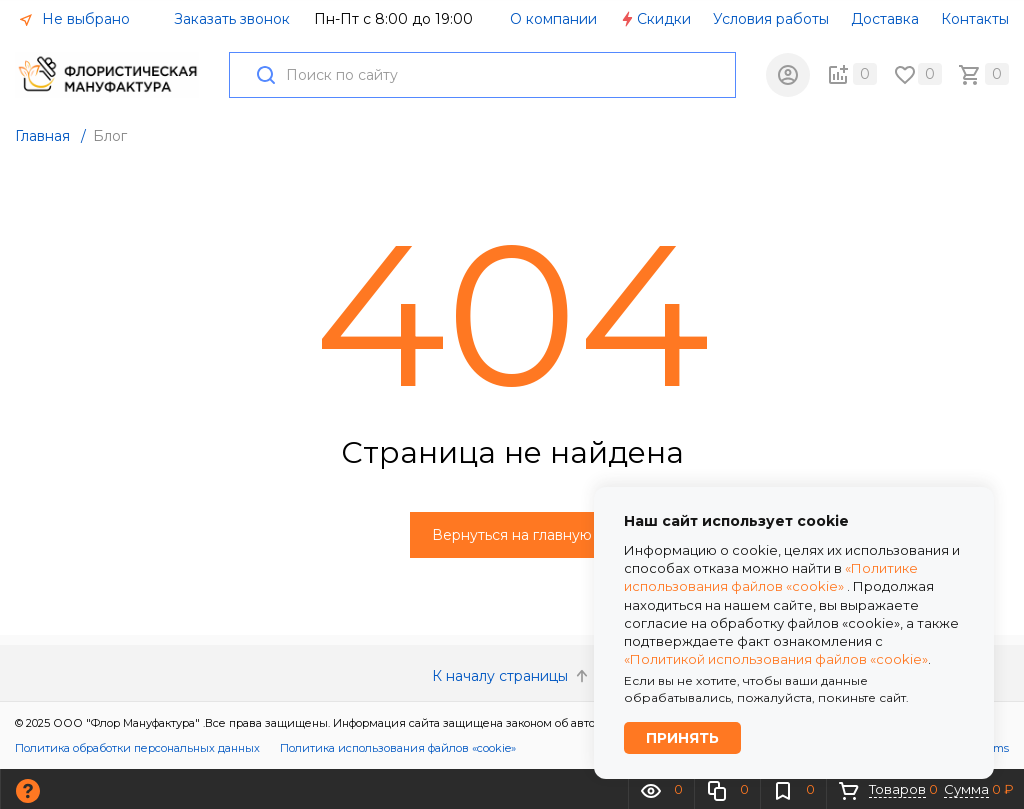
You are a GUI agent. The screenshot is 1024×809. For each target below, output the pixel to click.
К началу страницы (512, 676)
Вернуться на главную (512, 535)
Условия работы (771, 19)
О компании (553, 19)
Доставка (885, 19)
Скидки (655, 19)
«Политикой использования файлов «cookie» (776, 659)
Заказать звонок (232, 19)
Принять (682, 738)
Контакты (975, 19)
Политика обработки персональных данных (137, 748)
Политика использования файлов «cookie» (398, 748)
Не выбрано (74, 19)
